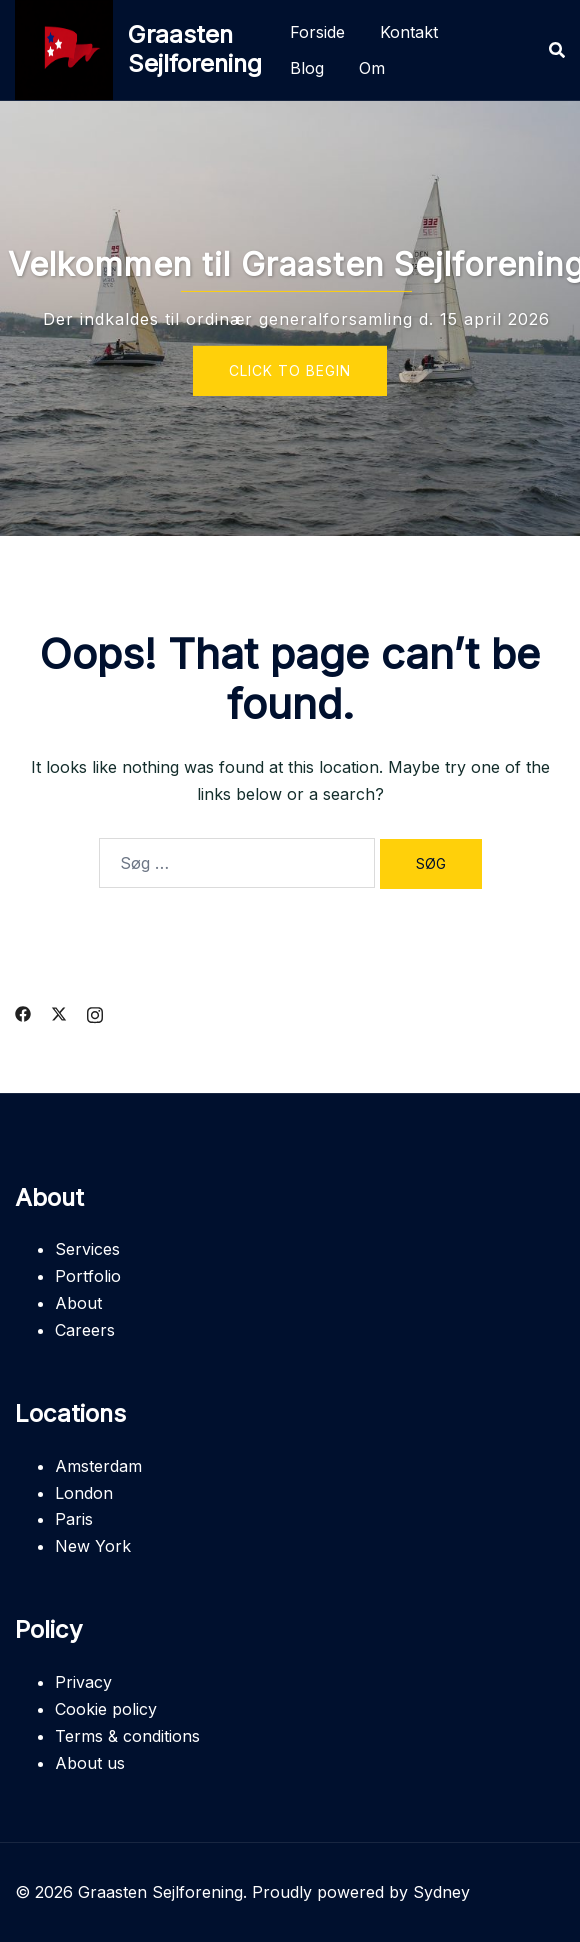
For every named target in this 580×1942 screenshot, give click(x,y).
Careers (85, 1330)
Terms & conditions (127, 1736)
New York (93, 1546)
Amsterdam (98, 1466)
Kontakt (409, 32)
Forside (317, 32)
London (84, 1493)
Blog (307, 68)
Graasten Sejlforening (195, 49)
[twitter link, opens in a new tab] (59, 1012)
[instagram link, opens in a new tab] (95, 1012)
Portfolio (88, 1276)
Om (372, 68)
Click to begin (290, 370)
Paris (74, 1519)
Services (87, 1249)
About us (90, 1763)
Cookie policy (106, 1709)
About (78, 1303)
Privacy (83, 1682)
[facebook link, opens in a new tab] (23, 1012)
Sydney (441, 1892)
